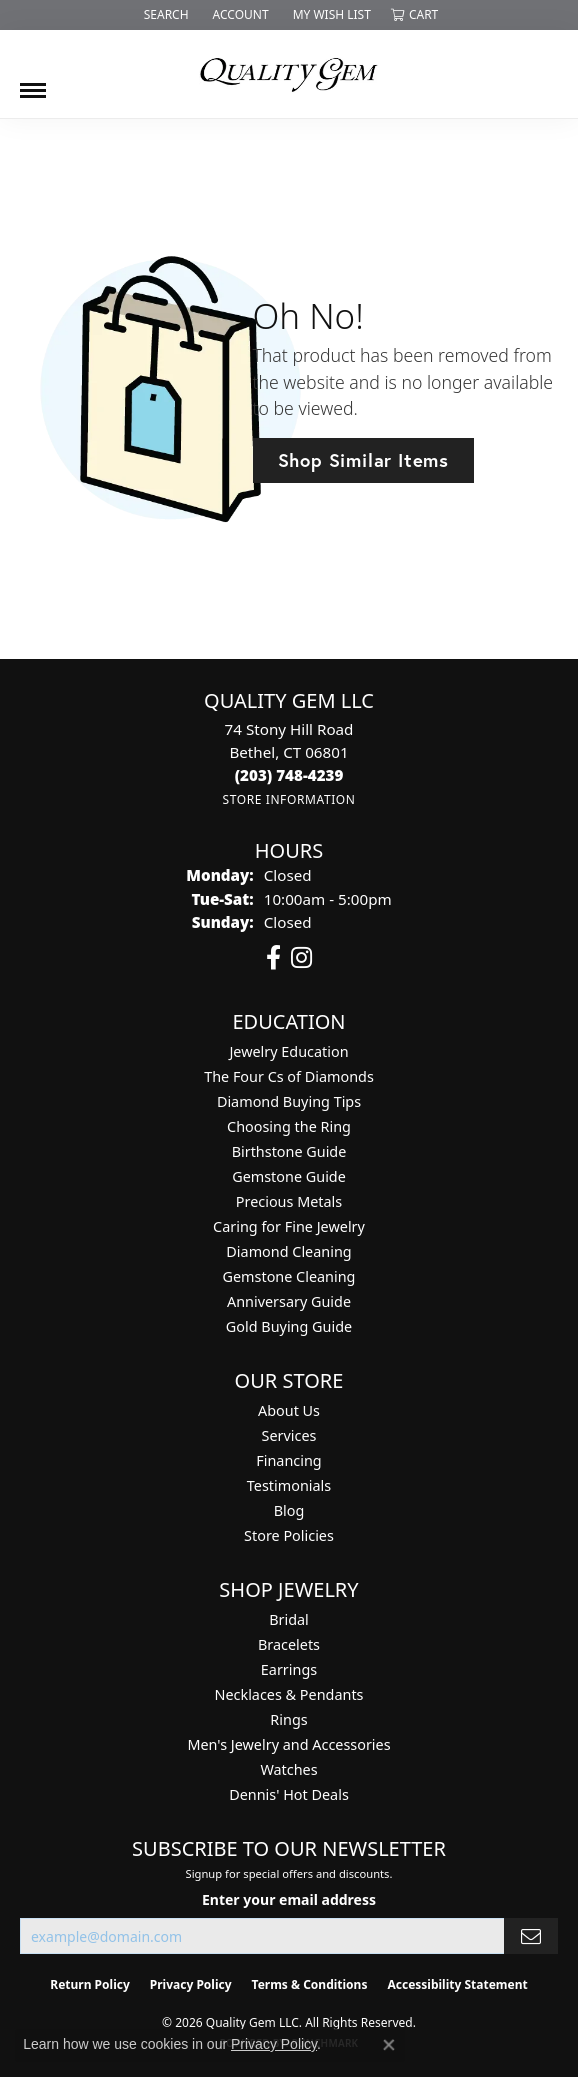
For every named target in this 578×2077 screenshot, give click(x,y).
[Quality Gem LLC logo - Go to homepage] (289, 74)
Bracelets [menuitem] (289, 1644)
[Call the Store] (289, 775)
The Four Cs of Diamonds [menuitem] (289, 1076)
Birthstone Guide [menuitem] (289, 1151)
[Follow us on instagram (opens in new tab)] (301, 958)
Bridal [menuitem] (289, 1619)
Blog (289, 1510)
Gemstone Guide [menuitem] (289, 1176)
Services (289, 1435)
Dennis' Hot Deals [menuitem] (289, 1794)
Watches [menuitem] (288, 1769)
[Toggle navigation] (33, 83)
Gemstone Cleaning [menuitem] (289, 1276)
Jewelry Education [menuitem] (288, 1051)
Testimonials (289, 1485)
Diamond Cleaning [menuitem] (288, 1251)
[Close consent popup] (389, 2045)
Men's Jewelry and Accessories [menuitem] (288, 1744)
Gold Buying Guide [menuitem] (289, 1326)
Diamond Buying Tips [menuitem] (289, 1101)
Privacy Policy (191, 1984)
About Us (289, 1410)
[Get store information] (288, 799)
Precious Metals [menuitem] (289, 1201)
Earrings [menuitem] (289, 1669)
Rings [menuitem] (288, 1719)
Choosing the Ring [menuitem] (289, 1126)
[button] (164, 15)
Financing (288, 1460)
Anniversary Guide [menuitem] (289, 1301)
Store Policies (289, 1535)
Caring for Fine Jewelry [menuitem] (289, 1226)
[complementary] (433, 1967)
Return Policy (90, 1984)
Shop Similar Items (363, 460)
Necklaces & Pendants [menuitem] (289, 1694)
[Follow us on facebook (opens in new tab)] (273, 958)
